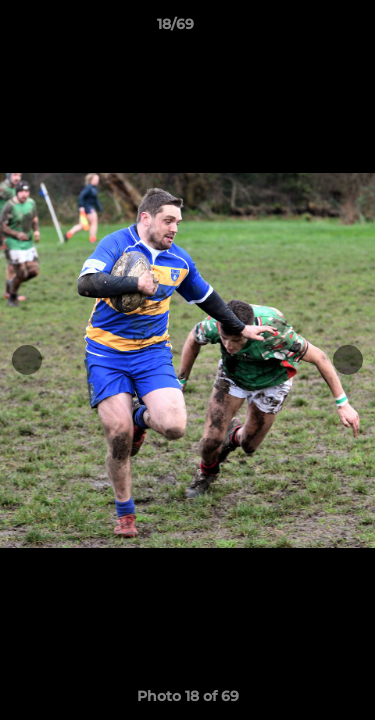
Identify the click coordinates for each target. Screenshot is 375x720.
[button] (303, 29)
